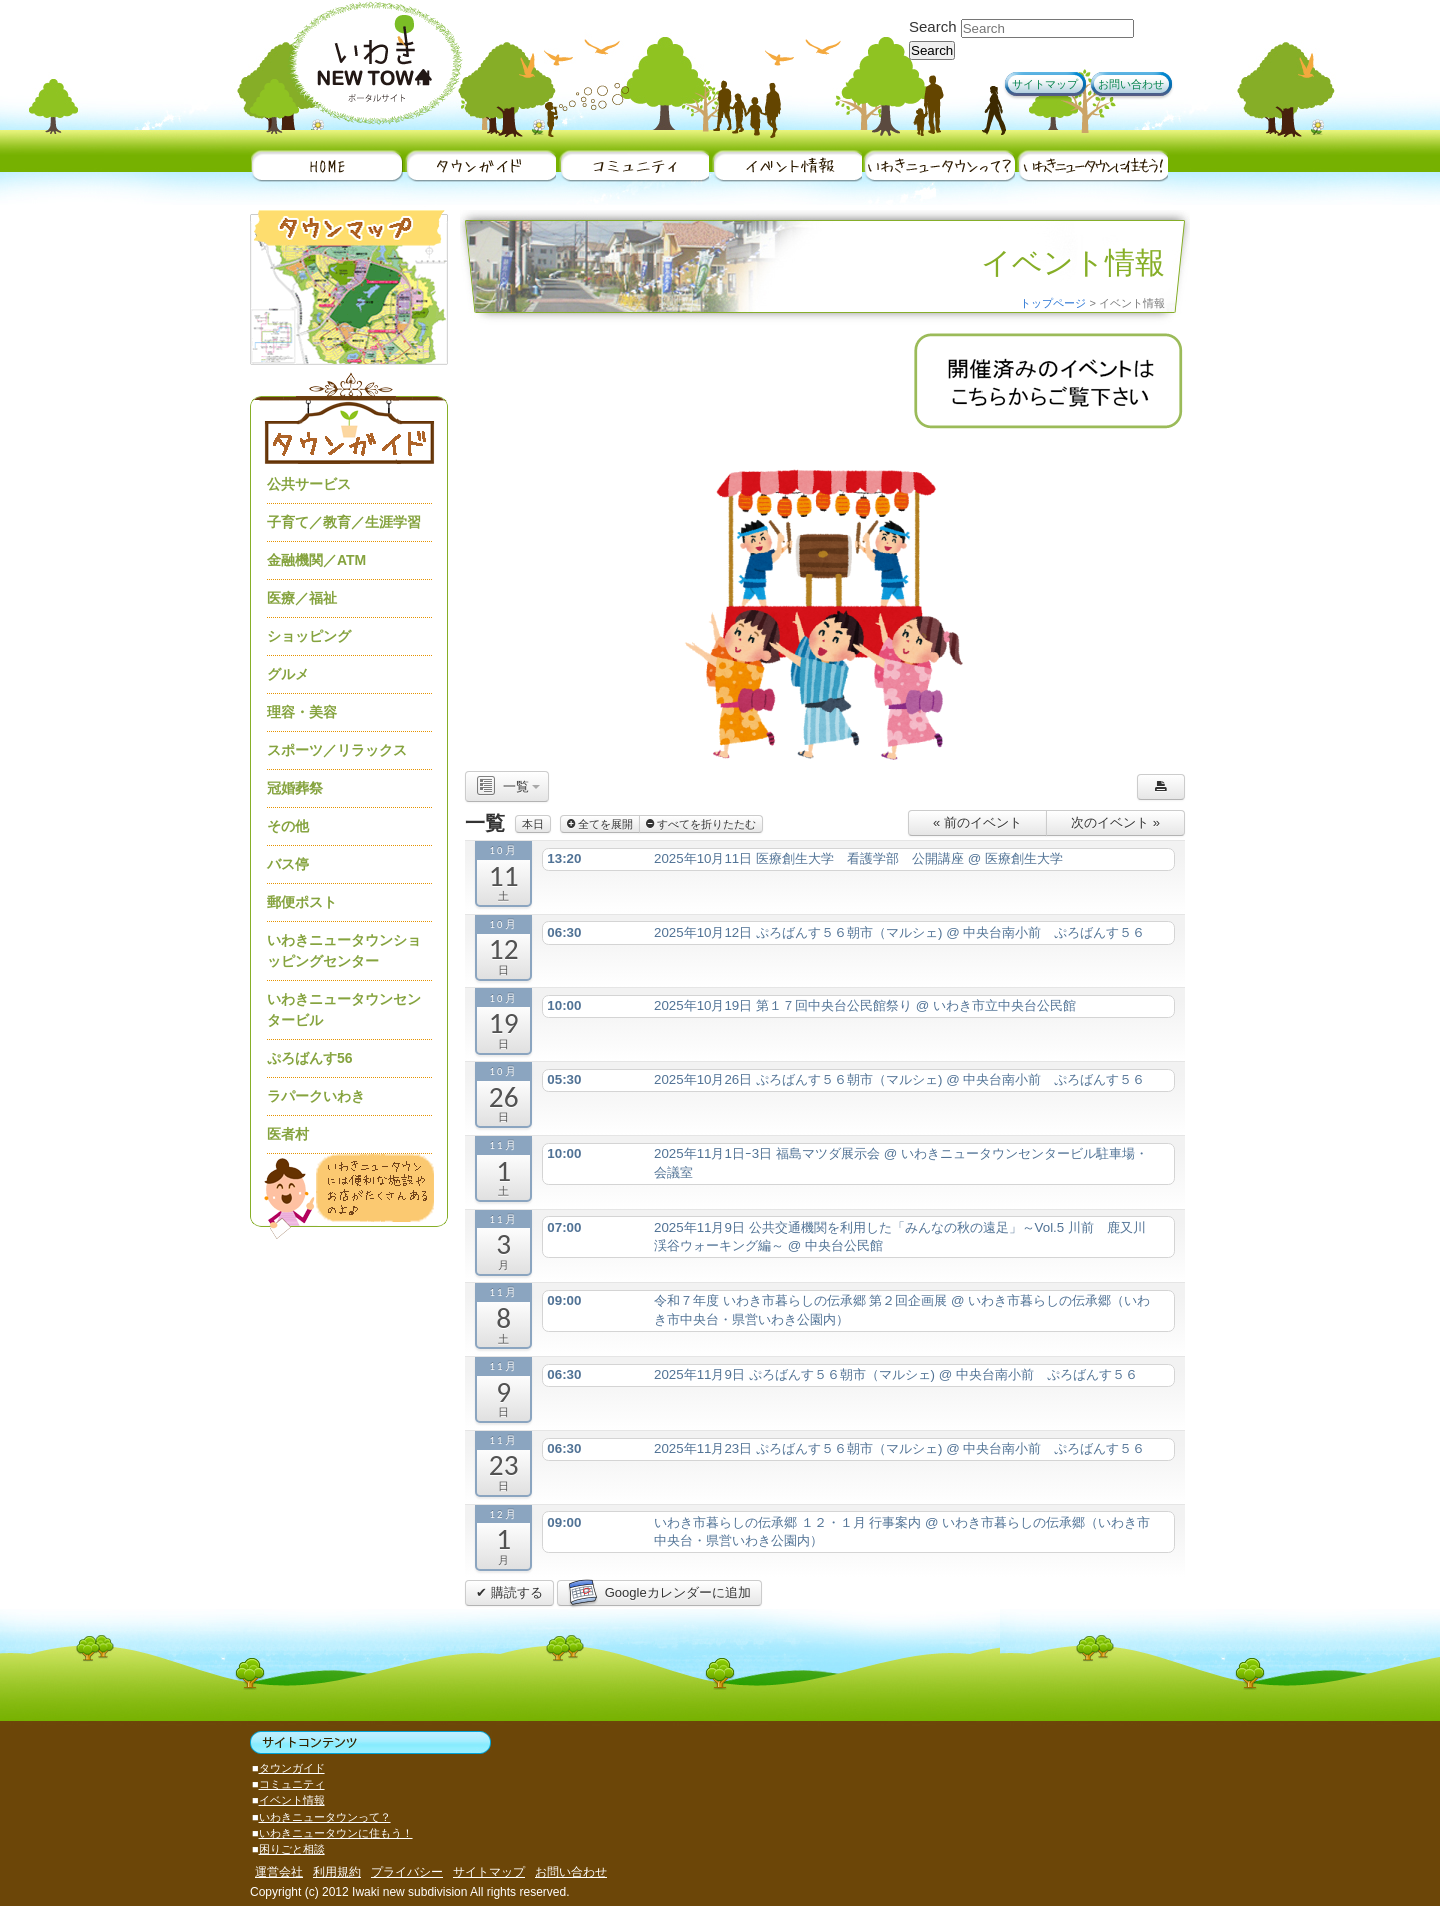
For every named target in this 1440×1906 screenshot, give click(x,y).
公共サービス (309, 484)
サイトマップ (1045, 84)
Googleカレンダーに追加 (659, 1593)
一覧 (507, 786)
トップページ (1053, 303)
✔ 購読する (509, 1592)
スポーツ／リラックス (337, 750)
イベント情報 (785, 166)
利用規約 (337, 1872)
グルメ (288, 674)
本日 (533, 824)
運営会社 (279, 1872)
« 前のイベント (977, 822)
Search (933, 26)
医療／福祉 (302, 598)
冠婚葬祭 (295, 788)
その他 (288, 826)
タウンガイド (479, 166)
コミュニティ (292, 1784)
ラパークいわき (316, 1096)
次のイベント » (1115, 822)
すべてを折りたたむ (701, 824)
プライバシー (407, 1872)
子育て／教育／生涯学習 (344, 522)
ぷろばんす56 (310, 1058)
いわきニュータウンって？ (938, 166)
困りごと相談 (292, 1849)
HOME (326, 166)
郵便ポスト (302, 902)
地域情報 (632, 166)
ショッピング (309, 636)
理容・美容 (302, 712)
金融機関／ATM (316, 560)
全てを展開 (600, 824)
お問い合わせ (1131, 84)
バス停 (288, 864)
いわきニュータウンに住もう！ (1091, 166)
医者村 (288, 1134)
